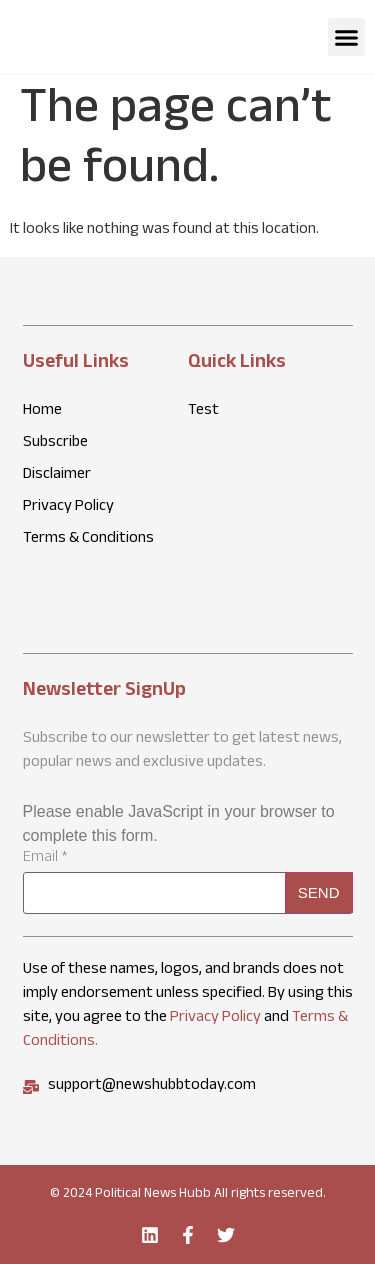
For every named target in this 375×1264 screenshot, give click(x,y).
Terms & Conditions (88, 540)
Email (45, 859)
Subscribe (55, 444)
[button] (347, 37)
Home (42, 412)
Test (203, 412)
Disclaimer (57, 476)
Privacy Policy (215, 1018)
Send (319, 892)
